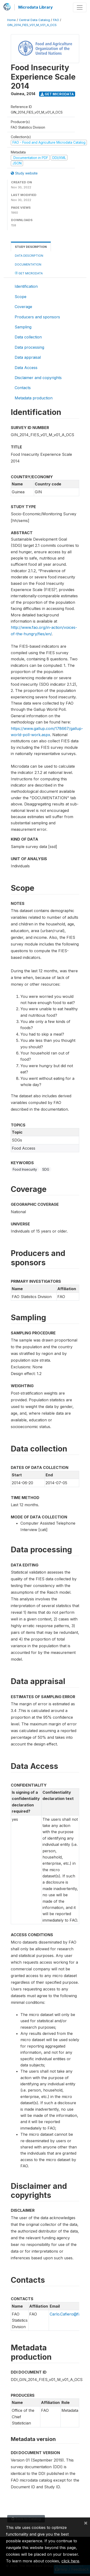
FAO (56, 20)
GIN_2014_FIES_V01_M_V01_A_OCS (32, 25)
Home (11, 20)
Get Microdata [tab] (29, 273)
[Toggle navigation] (79, 7)
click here (70, 2561)
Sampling (23, 327)
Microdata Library (35, 7)
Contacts (23, 387)
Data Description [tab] (29, 255)
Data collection (28, 337)
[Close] (86, 2523)
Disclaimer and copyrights (38, 377)
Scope (20, 296)
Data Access (26, 367)
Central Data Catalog (34, 20)
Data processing (29, 347)
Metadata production (34, 398)
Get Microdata (57, 94)
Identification (26, 286)
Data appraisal (28, 357)
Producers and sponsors (37, 317)
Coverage (23, 306)
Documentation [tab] (28, 264)
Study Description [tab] (31, 247)
